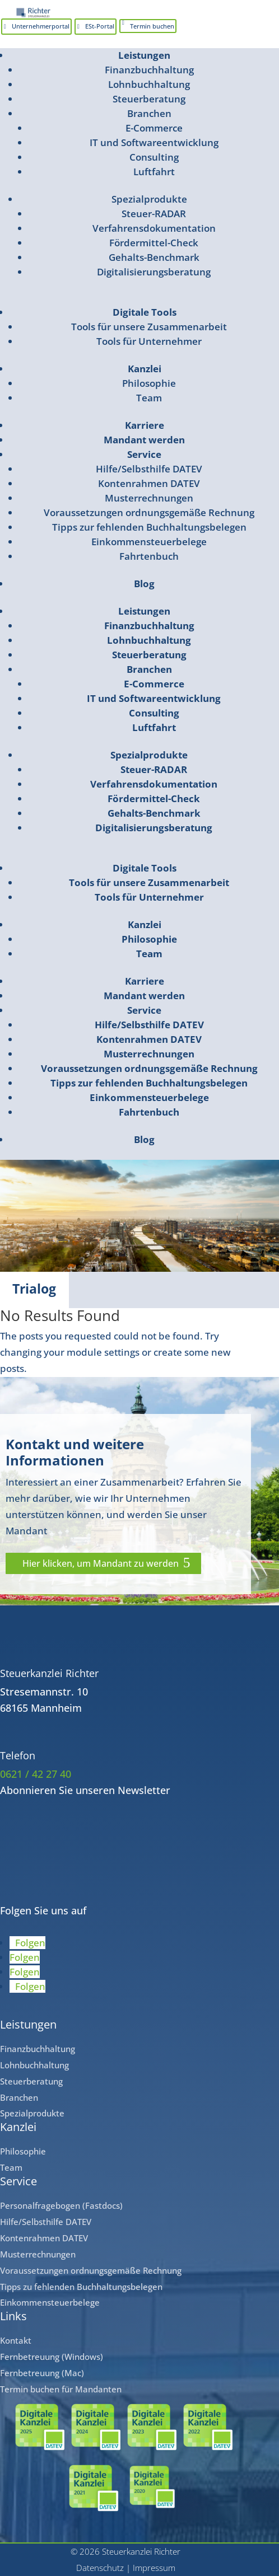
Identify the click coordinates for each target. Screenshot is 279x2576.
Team (149, 397)
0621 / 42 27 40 (35, 1774)
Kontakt (15, 2340)
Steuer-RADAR (154, 213)
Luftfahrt (154, 171)
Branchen (149, 113)
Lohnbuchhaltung (149, 84)
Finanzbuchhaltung (149, 69)
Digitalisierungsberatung (154, 271)
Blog (144, 583)
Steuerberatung (149, 98)
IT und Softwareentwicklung (154, 142)
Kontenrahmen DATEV (149, 483)
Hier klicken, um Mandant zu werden (100, 1563)
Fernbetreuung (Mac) (42, 2372)
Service (144, 454)
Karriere (144, 425)
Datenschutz (100, 2567)
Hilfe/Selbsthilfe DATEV (149, 468)
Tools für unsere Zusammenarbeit (149, 326)
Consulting (154, 157)
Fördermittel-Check (153, 242)
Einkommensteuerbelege (149, 541)
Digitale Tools (144, 312)
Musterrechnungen (149, 497)
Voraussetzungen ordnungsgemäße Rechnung (149, 512)
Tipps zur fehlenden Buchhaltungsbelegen (149, 527)
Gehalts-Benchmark (154, 257)
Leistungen (144, 55)
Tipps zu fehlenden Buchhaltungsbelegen (81, 2286)
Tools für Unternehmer (149, 341)
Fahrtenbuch (149, 556)
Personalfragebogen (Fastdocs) (61, 2205)
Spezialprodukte (149, 199)
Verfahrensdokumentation (154, 228)
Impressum (154, 2567)
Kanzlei (144, 368)
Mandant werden (144, 439)
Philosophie (149, 383)
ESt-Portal (99, 26)
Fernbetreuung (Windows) (51, 2356)
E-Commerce (154, 127)
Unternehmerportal (40, 26)
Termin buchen (152, 26)
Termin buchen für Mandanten (61, 2389)
